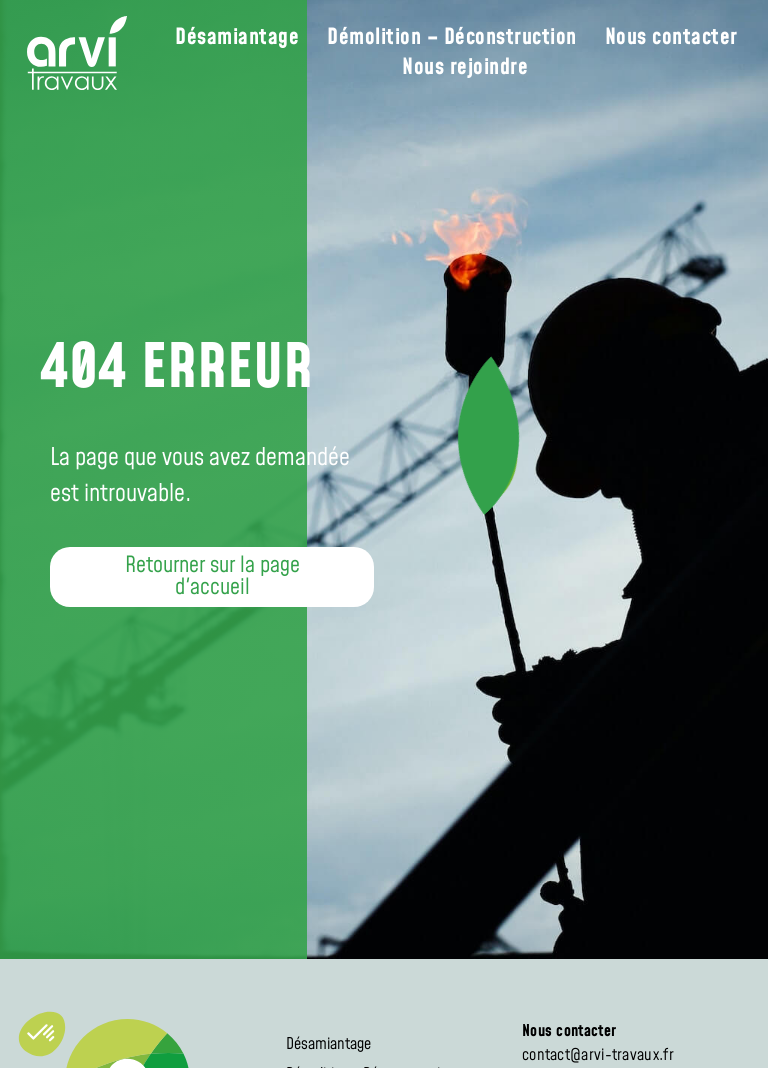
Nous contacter (671, 38)
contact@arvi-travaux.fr (598, 1055)
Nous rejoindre (465, 68)
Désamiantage (237, 38)
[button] (212, 577)
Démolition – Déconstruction (452, 38)
